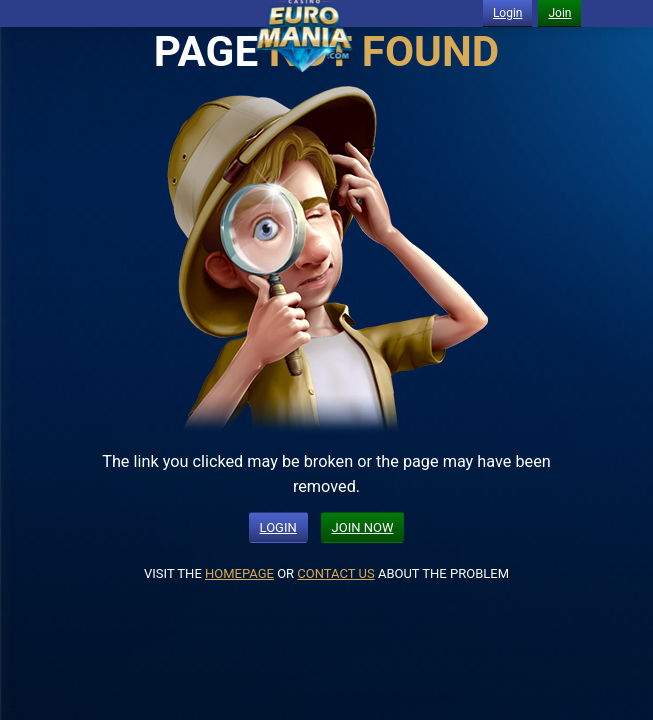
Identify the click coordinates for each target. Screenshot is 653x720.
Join (559, 13)
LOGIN (278, 527)
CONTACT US (335, 573)
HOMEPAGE (239, 573)
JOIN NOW (363, 527)
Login (508, 13)
